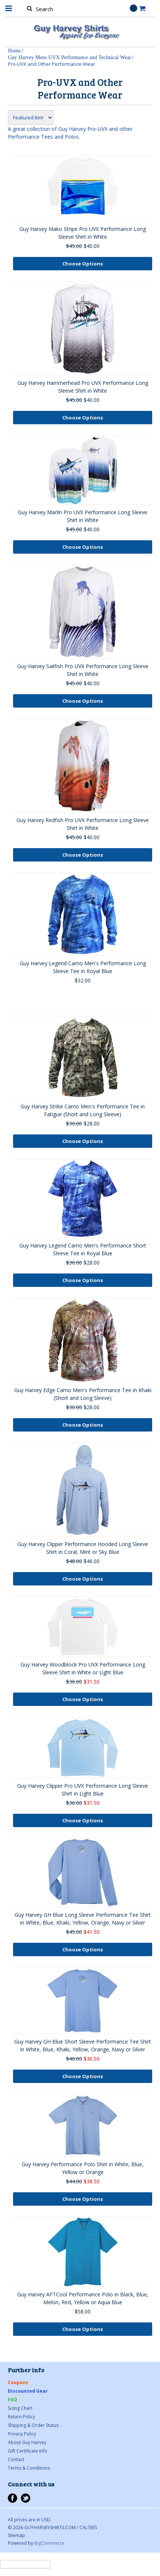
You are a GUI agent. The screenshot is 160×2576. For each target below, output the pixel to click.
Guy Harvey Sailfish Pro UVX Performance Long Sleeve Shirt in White (82, 670)
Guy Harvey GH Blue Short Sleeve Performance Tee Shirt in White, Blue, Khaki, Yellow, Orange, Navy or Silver (82, 2045)
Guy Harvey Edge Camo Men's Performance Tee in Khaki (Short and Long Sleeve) (82, 1394)
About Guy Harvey (27, 2442)
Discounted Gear (28, 2391)
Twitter (25, 2498)
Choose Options (82, 263)
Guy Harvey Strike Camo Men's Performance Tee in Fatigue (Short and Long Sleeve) (83, 1110)
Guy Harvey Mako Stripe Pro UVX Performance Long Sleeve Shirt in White (82, 232)
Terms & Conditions (29, 2468)
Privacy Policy (22, 2434)
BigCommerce (49, 2543)
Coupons (18, 2382)
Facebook (12, 2498)
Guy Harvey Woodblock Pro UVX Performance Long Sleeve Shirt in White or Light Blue (83, 1668)
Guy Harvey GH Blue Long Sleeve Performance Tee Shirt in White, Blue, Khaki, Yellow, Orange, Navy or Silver (83, 1918)
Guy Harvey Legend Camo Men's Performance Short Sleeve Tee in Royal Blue (82, 1249)
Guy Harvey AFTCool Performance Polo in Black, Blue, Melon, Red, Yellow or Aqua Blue (82, 2298)
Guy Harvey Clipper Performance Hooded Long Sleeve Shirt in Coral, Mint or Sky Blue (83, 1547)
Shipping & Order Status (33, 2425)
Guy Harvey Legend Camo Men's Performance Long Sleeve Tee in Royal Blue (83, 967)
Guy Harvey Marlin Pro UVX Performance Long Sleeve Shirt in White (82, 516)
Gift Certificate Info (27, 2451)
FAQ (12, 2399)
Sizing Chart (20, 2408)
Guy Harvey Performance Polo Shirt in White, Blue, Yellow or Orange (83, 2168)
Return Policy (21, 2417)
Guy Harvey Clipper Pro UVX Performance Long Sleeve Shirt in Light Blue (82, 1789)
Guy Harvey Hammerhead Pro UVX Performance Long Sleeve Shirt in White (83, 386)
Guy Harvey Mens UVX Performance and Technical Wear (69, 57)
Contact (16, 2459)
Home (14, 50)
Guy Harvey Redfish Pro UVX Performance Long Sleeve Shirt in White (82, 824)
